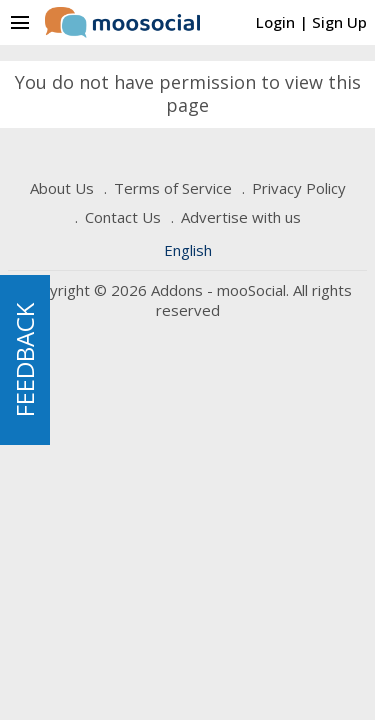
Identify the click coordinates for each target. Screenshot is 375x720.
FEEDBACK (24, 360)
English (188, 250)
